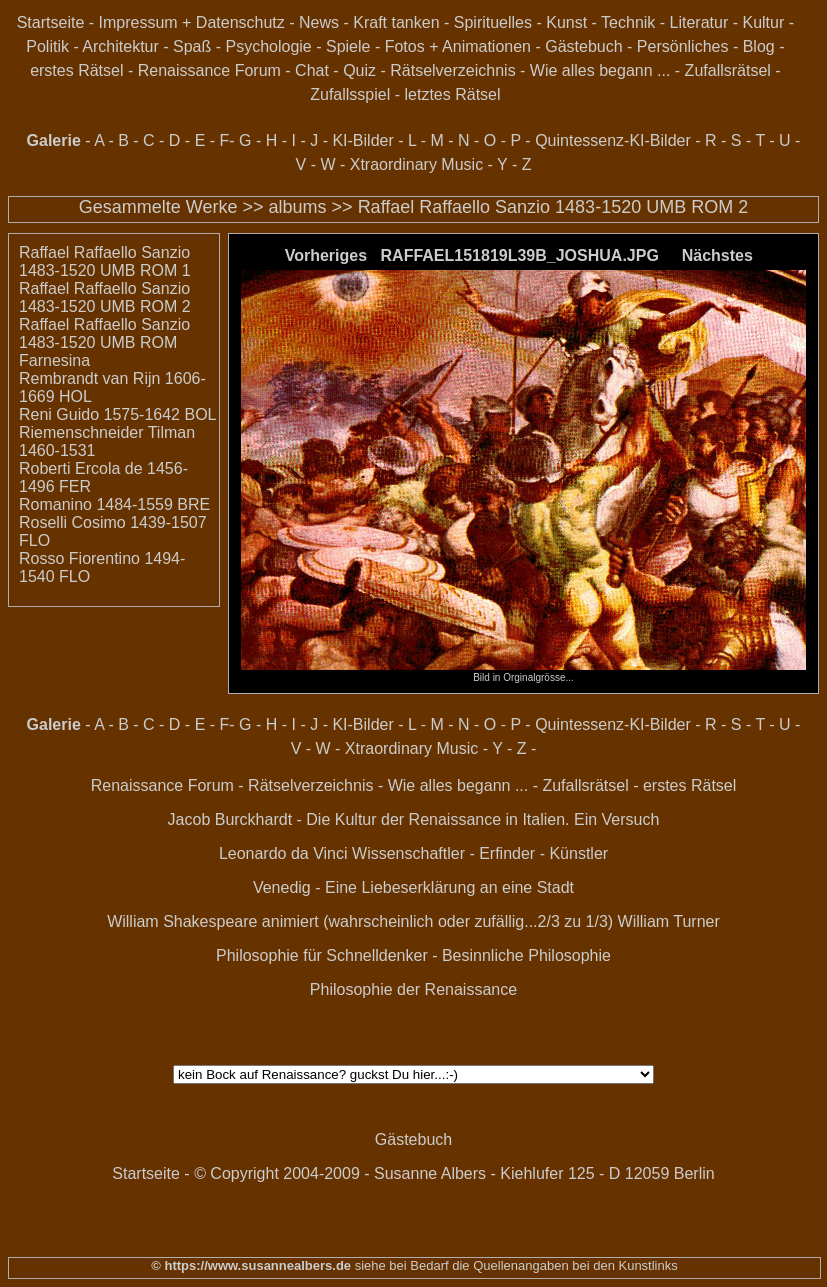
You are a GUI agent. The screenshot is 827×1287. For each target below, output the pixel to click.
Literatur (699, 22)
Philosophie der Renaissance (413, 989)
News (319, 22)
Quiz (359, 70)
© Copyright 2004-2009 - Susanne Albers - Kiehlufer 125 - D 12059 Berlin (454, 1173)
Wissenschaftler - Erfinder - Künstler (480, 853)
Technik (628, 22)
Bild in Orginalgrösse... (523, 673)
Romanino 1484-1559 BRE (114, 504)
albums (298, 207)
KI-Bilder (362, 140)
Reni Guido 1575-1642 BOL (117, 414)
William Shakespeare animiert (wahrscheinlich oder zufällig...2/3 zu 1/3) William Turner (413, 921)
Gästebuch (583, 46)
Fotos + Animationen (458, 46)
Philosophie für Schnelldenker (322, 955)
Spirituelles (493, 22)
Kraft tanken (396, 22)
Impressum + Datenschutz (192, 22)
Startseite (51, 22)
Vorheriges (326, 255)
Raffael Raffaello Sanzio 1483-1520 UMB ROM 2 (553, 207)
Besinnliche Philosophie (526, 955)
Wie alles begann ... (600, 70)
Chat (312, 70)
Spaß (192, 46)
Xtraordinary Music (416, 164)
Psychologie (268, 46)
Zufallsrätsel (728, 70)
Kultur (763, 22)
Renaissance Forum (209, 70)
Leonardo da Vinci (283, 853)
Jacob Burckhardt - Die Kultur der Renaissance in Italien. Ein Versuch (414, 819)
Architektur (120, 46)
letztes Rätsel (452, 94)
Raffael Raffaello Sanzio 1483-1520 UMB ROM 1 (105, 261)
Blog (759, 46)
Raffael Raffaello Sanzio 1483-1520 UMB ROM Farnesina (104, 342)
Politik (47, 46)
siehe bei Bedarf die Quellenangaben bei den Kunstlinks (514, 1265)
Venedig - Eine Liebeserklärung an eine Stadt (413, 887)
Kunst (566, 22)
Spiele (348, 46)
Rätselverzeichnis (452, 70)
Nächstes (717, 255)
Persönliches (683, 46)
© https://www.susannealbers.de (251, 1265)
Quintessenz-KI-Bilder (613, 140)
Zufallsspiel (350, 94)
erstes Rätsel (76, 70)
